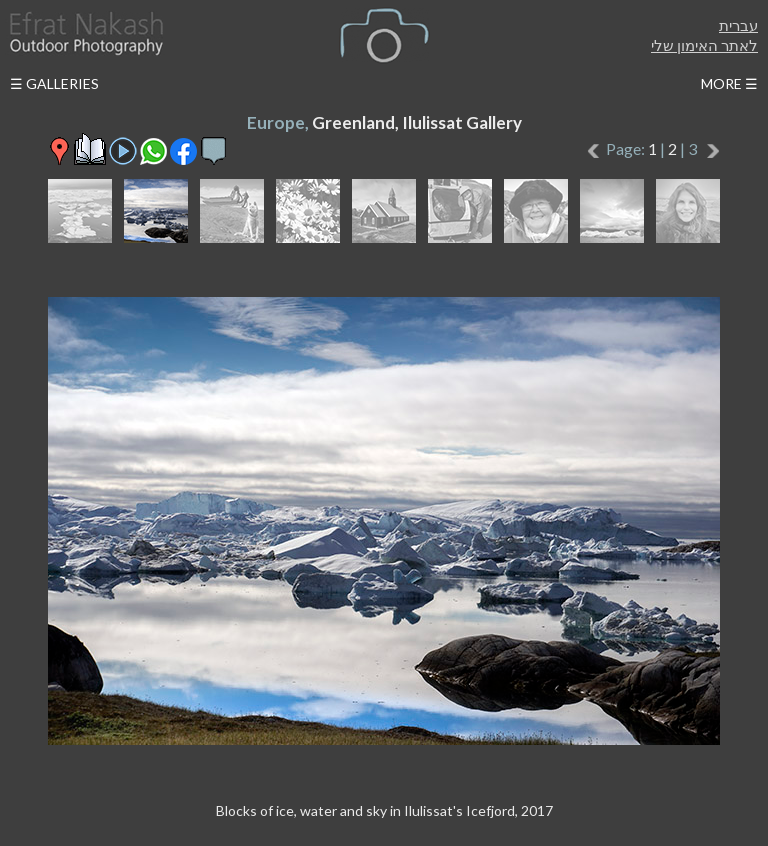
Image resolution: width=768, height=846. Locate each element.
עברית (738, 25)
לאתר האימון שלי (704, 45)
